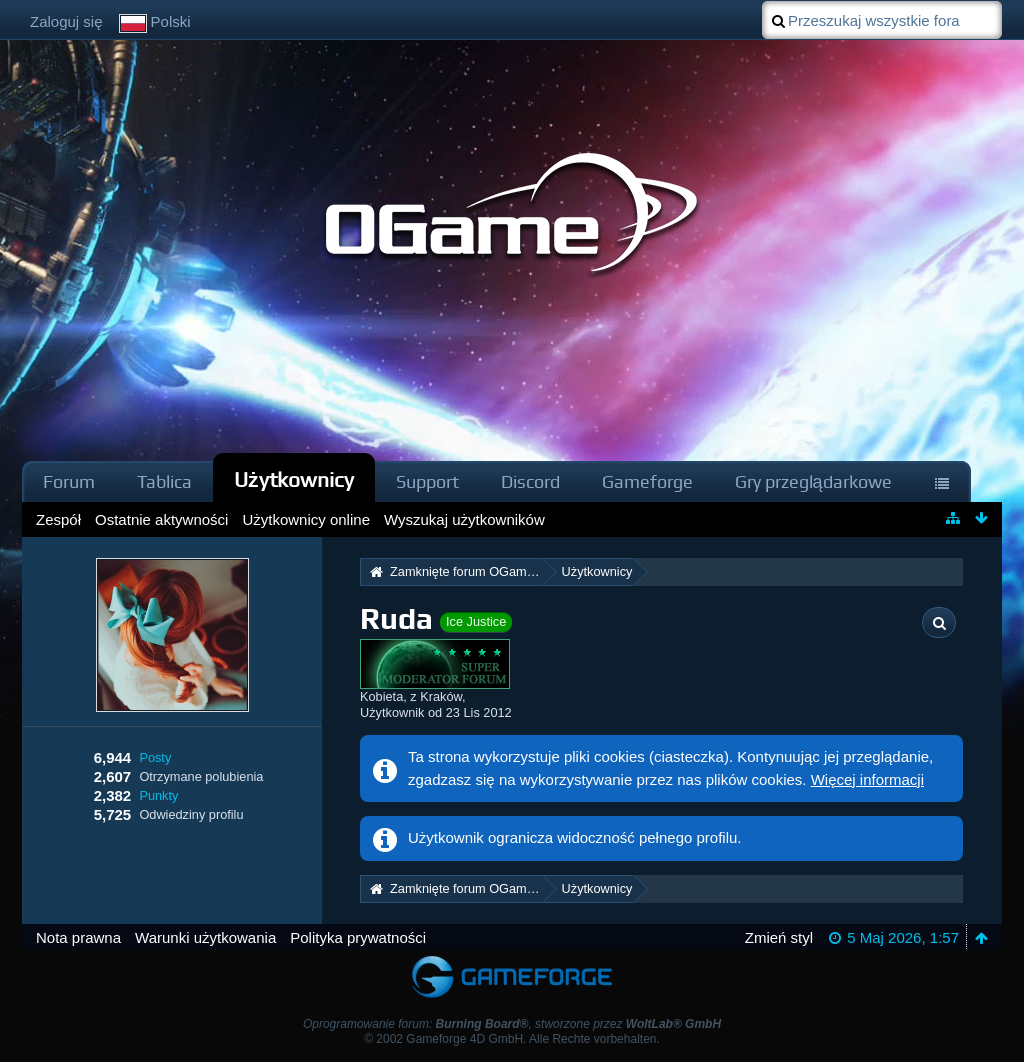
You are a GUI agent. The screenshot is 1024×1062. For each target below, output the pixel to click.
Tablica (164, 481)
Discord (530, 481)
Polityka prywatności (358, 937)
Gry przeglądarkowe (813, 481)
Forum (69, 481)
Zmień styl (779, 937)
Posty (155, 757)
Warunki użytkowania (205, 937)
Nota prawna (78, 937)
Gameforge (647, 481)
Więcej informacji (867, 779)
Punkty (158, 795)
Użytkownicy (294, 479)
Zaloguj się (66, 21)
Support (427, 481)
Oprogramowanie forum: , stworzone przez (512, 1024)
